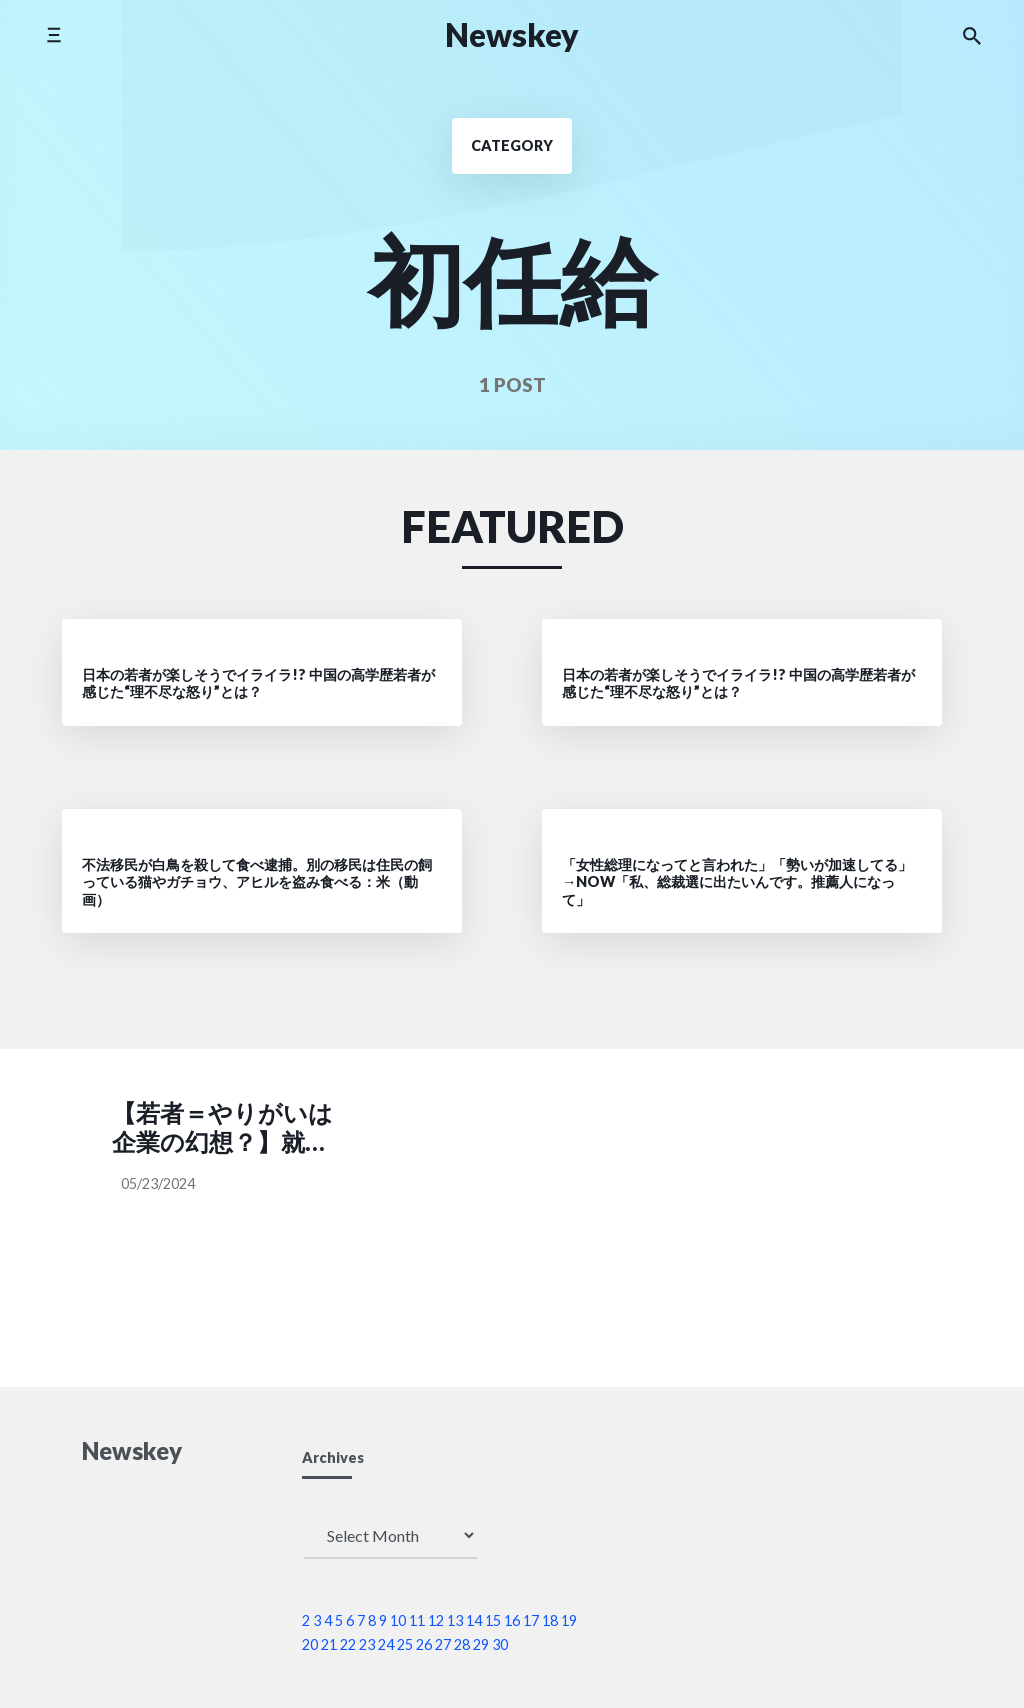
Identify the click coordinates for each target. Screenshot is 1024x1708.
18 (550, 1620)
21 (329, 1644)
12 (436, 1620)
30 (500, 1644)
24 (386, 1644)
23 (367, 1644)
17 (531, 1620)
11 (417, 1620)
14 (474, 1620)
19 (569, 1620)
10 (398, 1620)
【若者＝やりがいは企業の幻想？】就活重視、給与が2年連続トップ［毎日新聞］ (222, 1128)
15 (493, 1620)
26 (424, 1644)
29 (481, 1644)
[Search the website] (972, 35)
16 (512, 1620)
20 (310, 1644)
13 (455, 1620)
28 (462, 1644)
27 (443, 1644)
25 (405, 1644)
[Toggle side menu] (53, 34)
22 (348, 1644)
